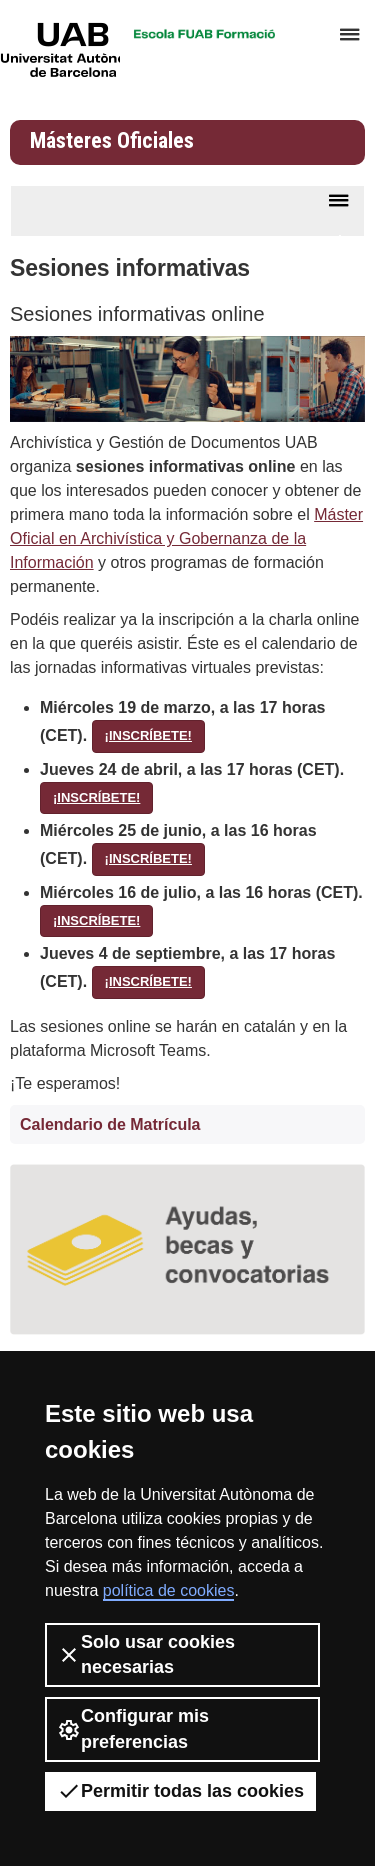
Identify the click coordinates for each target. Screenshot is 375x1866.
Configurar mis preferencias (133, 1728)
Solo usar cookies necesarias (146, 1654)
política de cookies (169, 1590)
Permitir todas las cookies (180, 1791)
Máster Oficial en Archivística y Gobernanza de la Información (186, 538)
